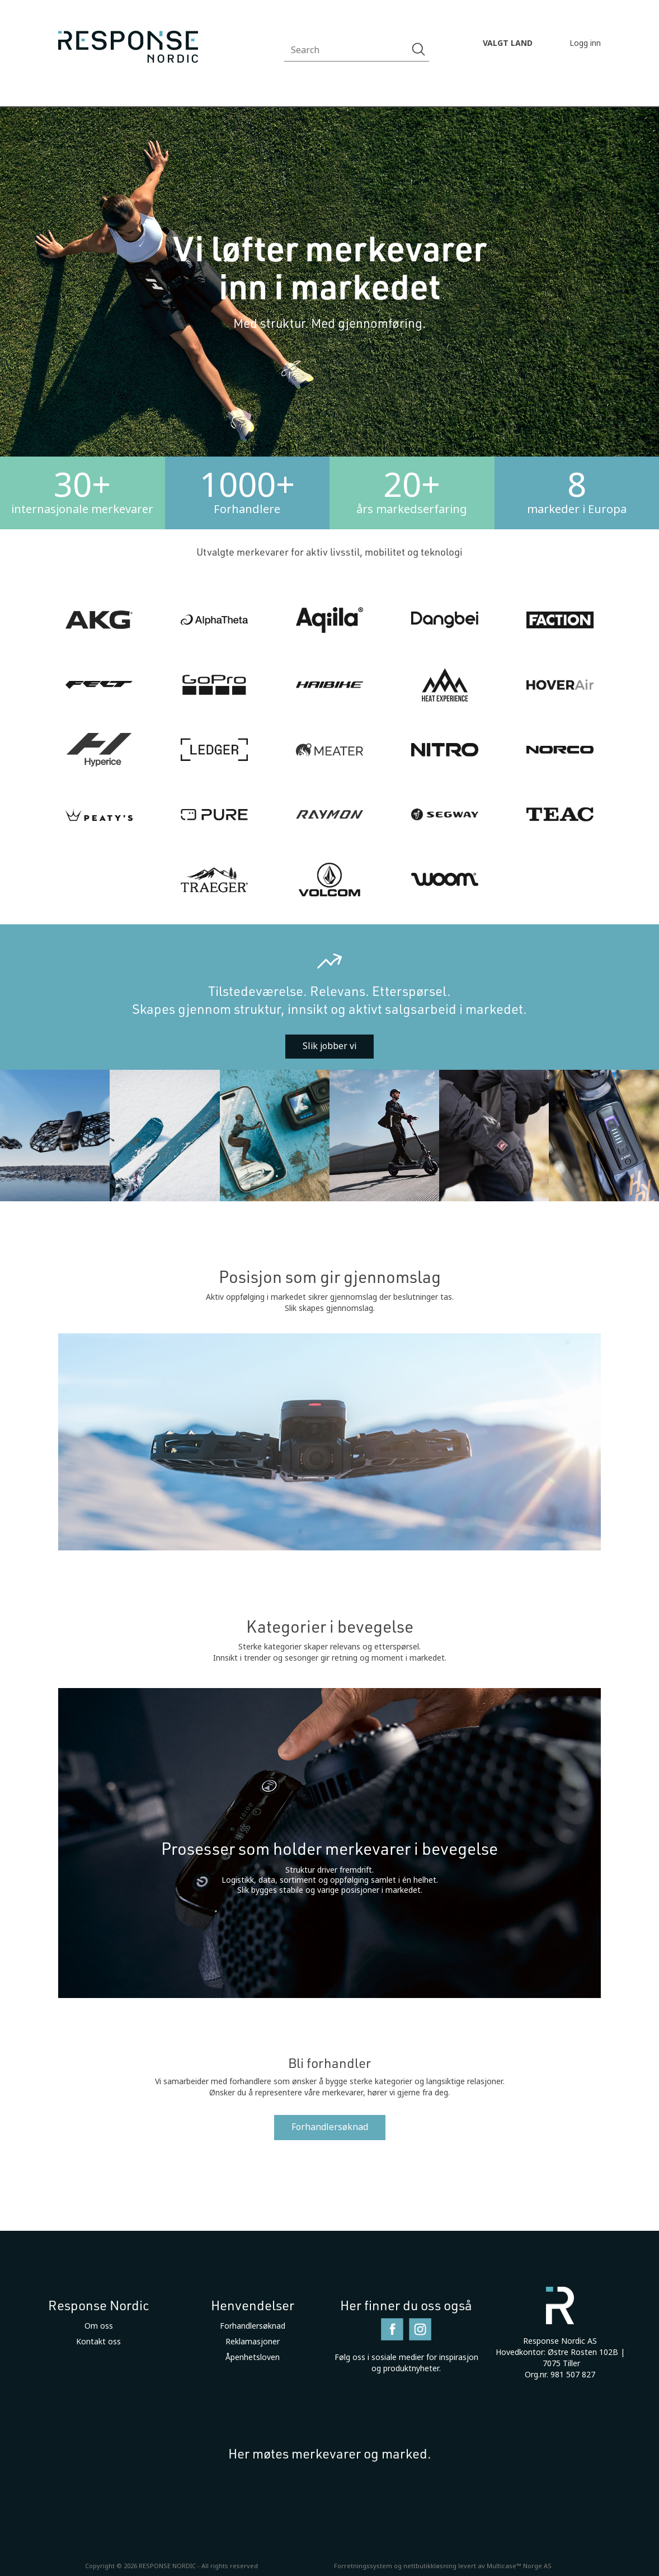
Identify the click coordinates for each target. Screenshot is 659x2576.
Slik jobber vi (329, 1046)
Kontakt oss (98, 2341)
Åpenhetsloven (252, 2357)
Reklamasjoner (252, 2341)
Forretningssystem (363, 2565)
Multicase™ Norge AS (519, 2565)
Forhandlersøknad (329, 2127)
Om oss (98, 2325)
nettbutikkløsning (429, 2565)
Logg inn (585, 43)
